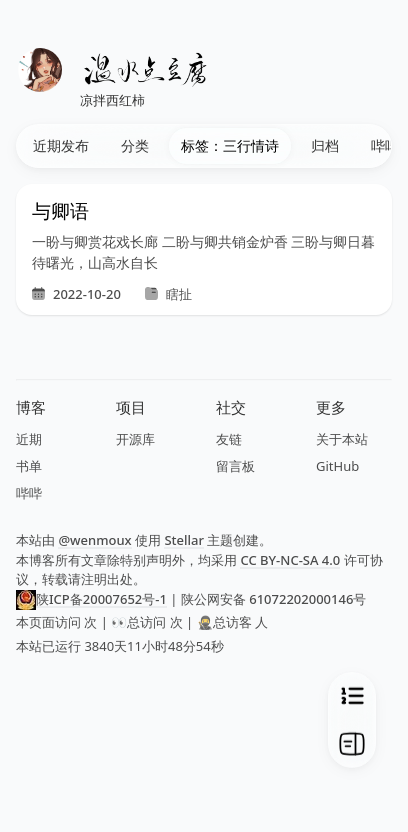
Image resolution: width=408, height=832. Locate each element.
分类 (135, 145)
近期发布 (61, 145)
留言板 (235, 466)
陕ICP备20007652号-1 (101, 599)
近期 (29, 439)
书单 (29, 466)
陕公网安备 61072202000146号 (273, 599)
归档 (325, 145)
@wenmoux (94, 540)
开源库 (135, 439)
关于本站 (342, 439)
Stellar (184, 540)
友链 (229, 439)
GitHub (337, 466)
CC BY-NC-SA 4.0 (290, 560)
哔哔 (29, 493)
